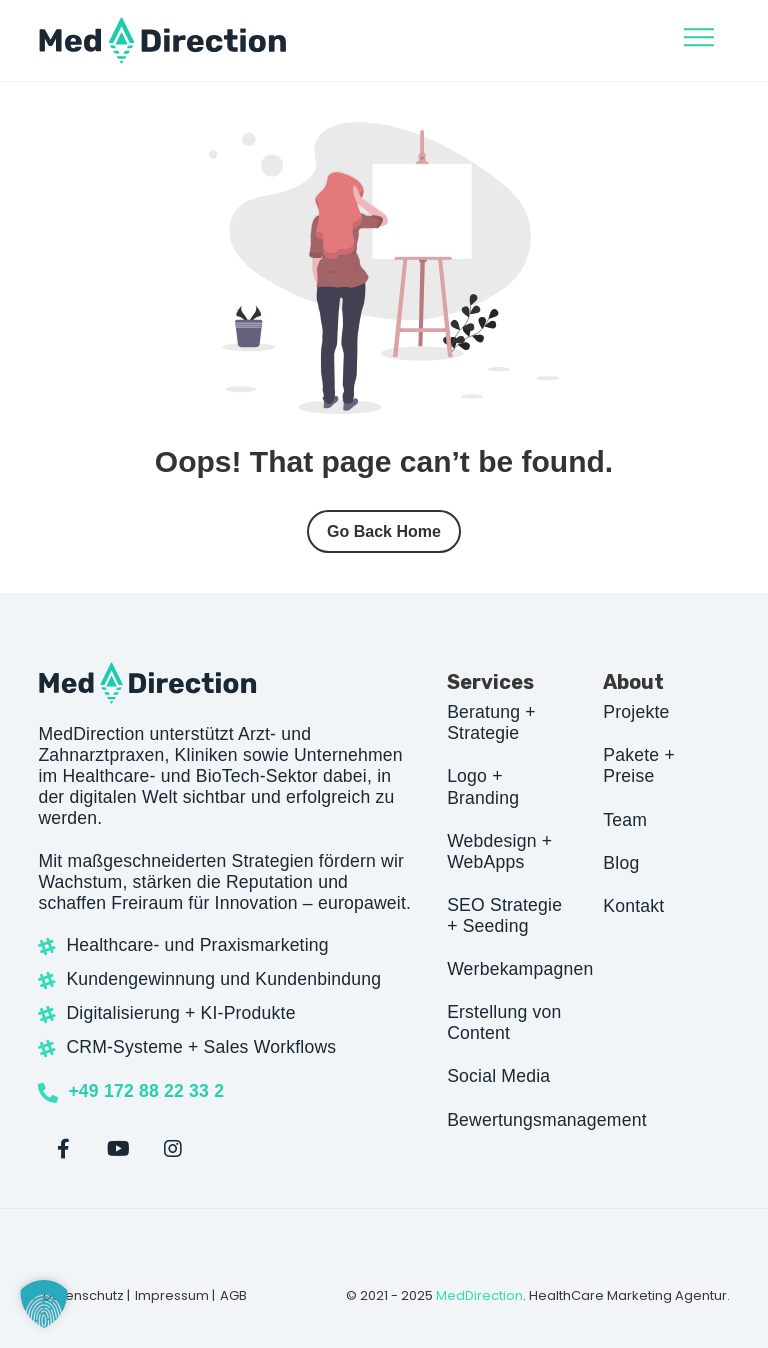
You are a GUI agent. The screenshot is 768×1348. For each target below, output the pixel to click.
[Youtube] (118, 1149)
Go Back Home (384, 531)
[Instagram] (173, 1149)
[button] (44, 1304)
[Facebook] (63, 1149)
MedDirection (479, 1295)
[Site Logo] (163, 40)
